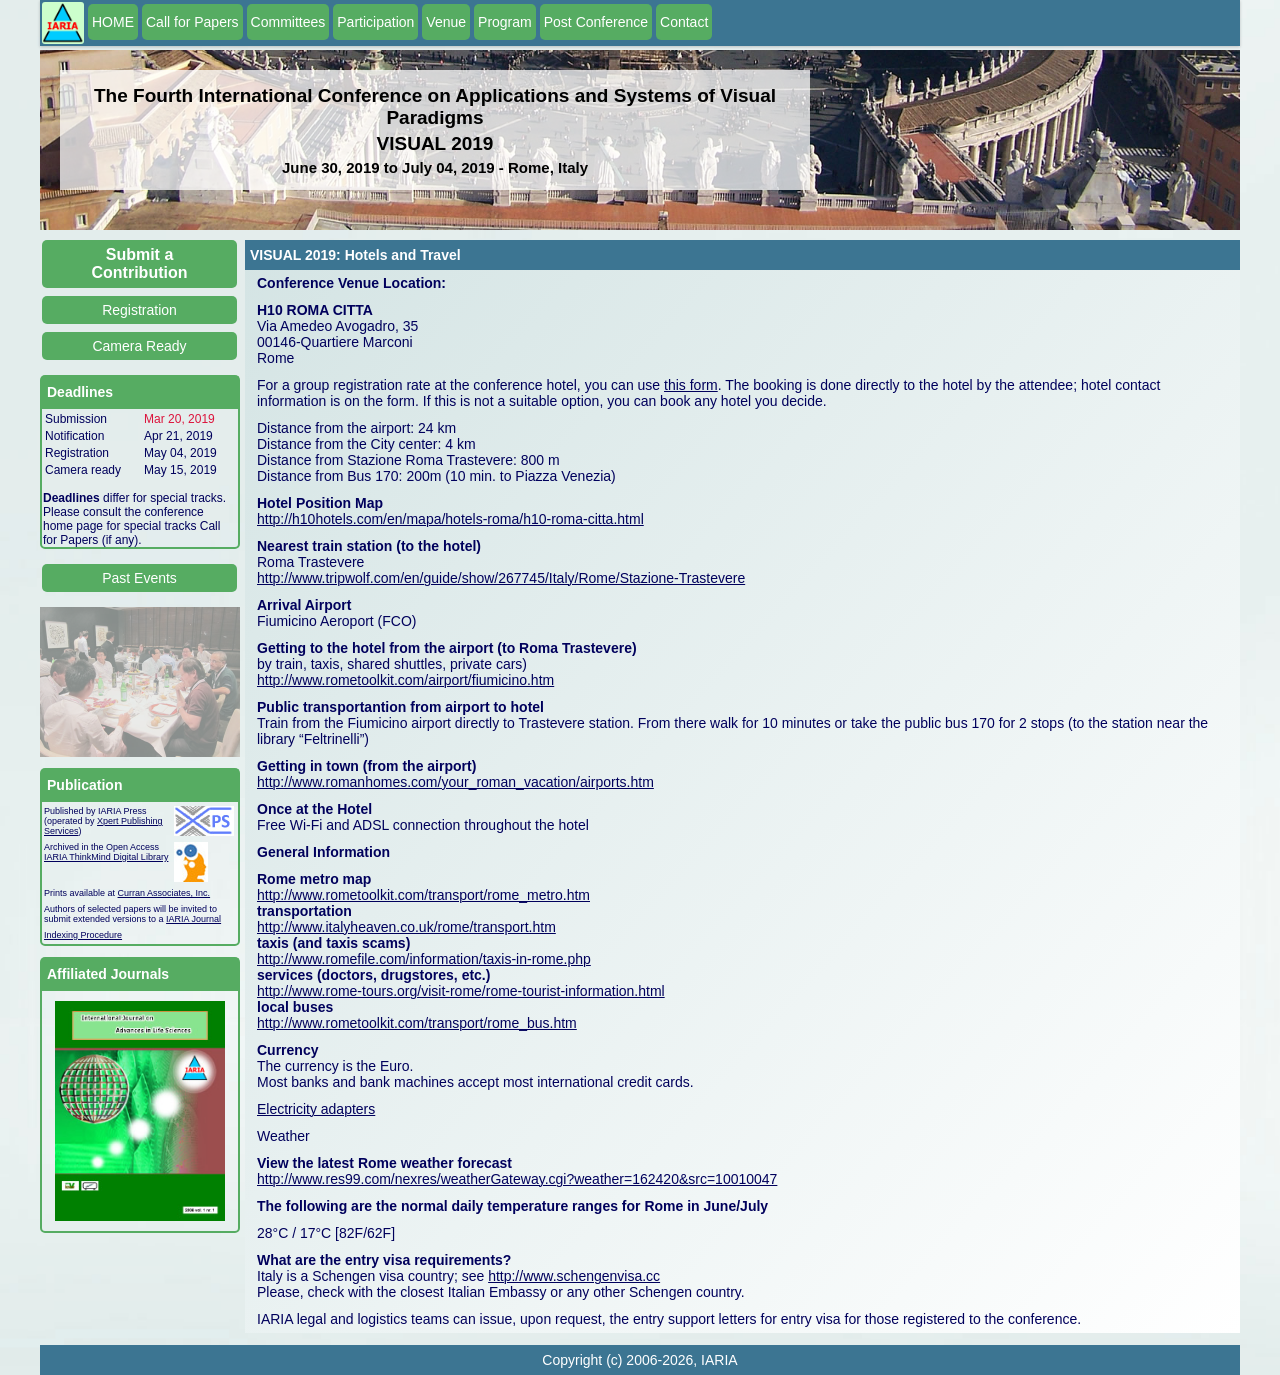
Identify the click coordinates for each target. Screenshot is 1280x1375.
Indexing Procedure (83, 935)
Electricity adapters (316, 1109)
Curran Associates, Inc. (164, 893)
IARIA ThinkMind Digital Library (106, 857)
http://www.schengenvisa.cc (574, 1276)
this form (691, 385)
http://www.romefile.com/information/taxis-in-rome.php (424, 959)
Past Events (139, 578)
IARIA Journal (193, 919)
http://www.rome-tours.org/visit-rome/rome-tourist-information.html (461, 991)
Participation (375, 22)
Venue (446, 22)
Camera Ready (139, 346)
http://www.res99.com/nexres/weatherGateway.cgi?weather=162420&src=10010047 (517, 1179)
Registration (139, 310)
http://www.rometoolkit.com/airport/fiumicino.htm (405, 680)
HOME (113, 22)
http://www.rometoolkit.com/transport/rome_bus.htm (417, 1023)
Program (505, 22)
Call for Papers (192, 22)
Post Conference (596, 22)
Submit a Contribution (140, 263)
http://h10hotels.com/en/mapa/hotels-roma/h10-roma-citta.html (450, 519)
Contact (684, 22)
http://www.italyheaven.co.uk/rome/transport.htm (406, 927)
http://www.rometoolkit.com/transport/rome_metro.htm (423, 895)
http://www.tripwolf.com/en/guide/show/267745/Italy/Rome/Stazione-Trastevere (501, 578)
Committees (288, 22)
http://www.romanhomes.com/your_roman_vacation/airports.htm (455, 782)
